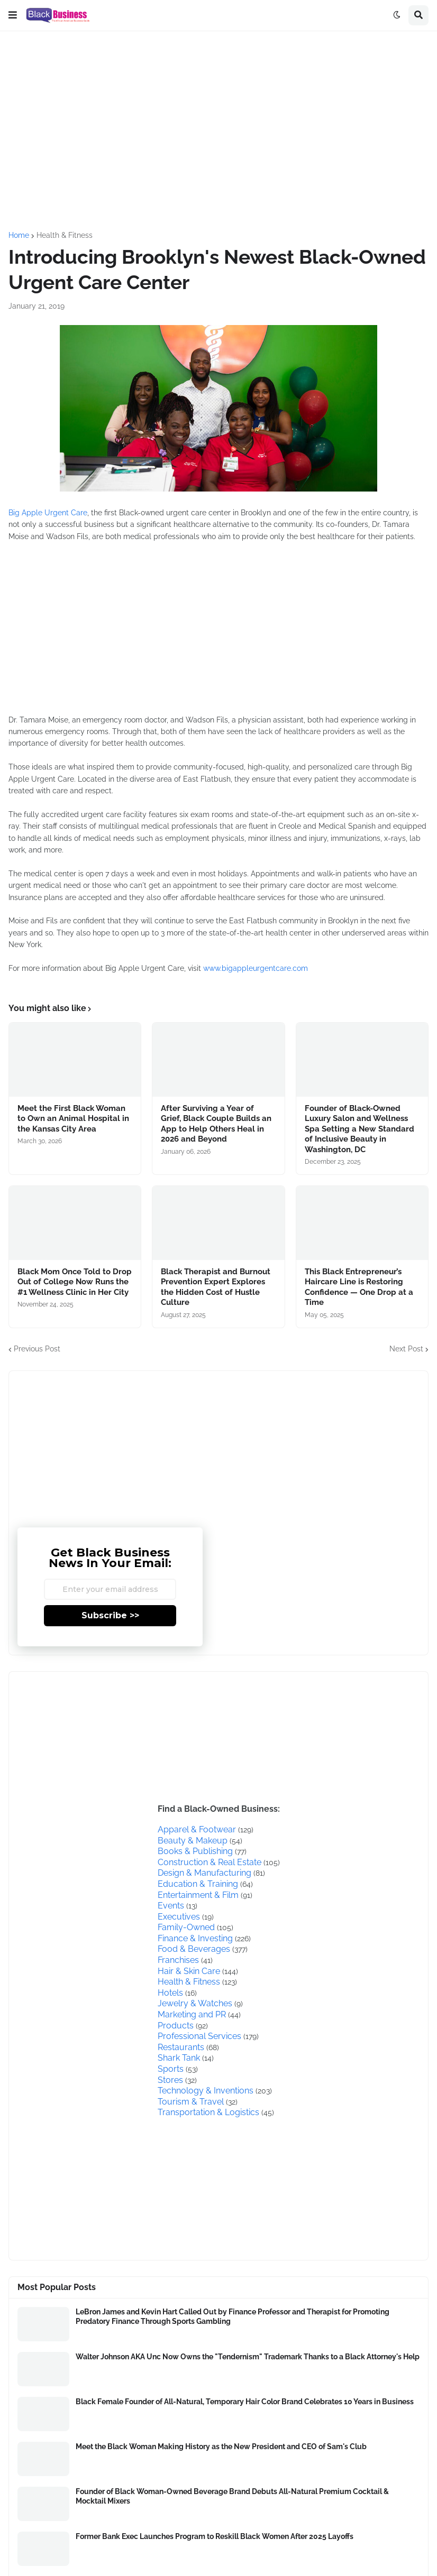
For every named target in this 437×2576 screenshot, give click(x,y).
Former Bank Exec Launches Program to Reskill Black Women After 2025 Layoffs (214, 2536)
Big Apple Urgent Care (47, 512)
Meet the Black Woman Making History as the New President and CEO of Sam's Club (221, 2446)
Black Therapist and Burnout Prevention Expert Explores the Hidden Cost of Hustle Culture (215, 1287)
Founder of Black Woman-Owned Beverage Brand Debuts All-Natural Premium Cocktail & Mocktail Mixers (232, 2496)
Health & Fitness (65, 235)
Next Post (406, 1349)
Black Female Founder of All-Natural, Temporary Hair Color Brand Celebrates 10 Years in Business (245, 2401)
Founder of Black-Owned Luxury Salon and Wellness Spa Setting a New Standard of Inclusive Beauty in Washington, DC (359, 1129)
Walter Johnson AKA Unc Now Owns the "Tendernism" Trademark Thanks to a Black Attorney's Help (248, 2356)
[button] (12, 15)
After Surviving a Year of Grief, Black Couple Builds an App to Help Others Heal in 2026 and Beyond (216, 1124)
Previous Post (37, 1349)
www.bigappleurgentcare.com (255, 968)
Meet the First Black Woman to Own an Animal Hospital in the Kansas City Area (73, 1119)
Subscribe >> (110, 1615)
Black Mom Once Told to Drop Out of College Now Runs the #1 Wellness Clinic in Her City (74, 1282)
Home (18, 235)
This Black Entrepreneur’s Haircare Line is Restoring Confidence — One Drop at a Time (359, 1287)
